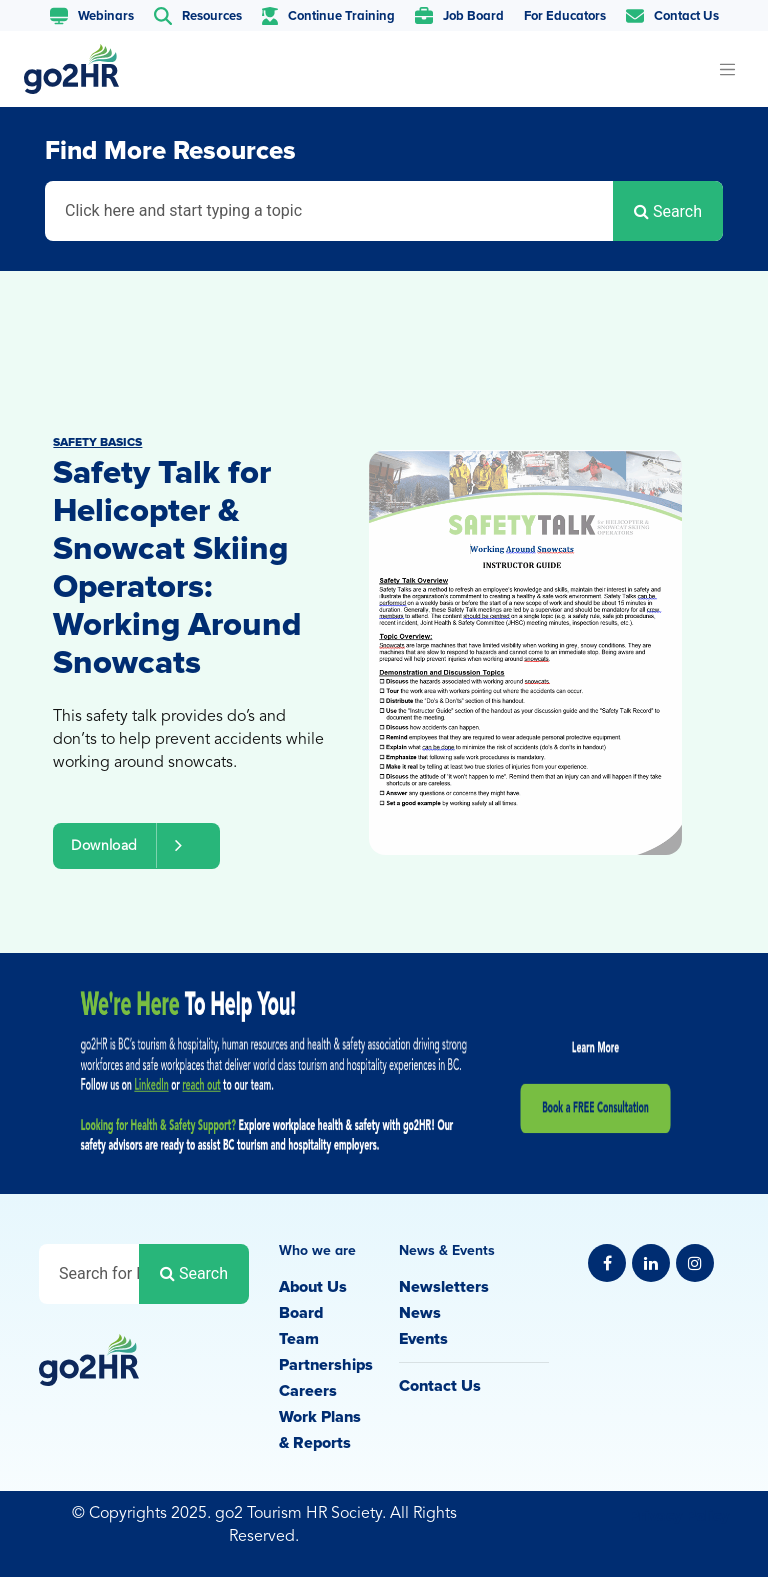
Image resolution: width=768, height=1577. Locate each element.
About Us (313, 1287)
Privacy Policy (679, 1516)
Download (136, 845)
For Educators (565, 16)
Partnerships (326, 1365)
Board (301, 1313)
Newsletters (444, 1287)
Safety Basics (97, 442)
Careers (308, 1391)
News (420, 1313)
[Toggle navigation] (727, 69)
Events (423, 1339)
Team (299, 1339)
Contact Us (440, 1386)
